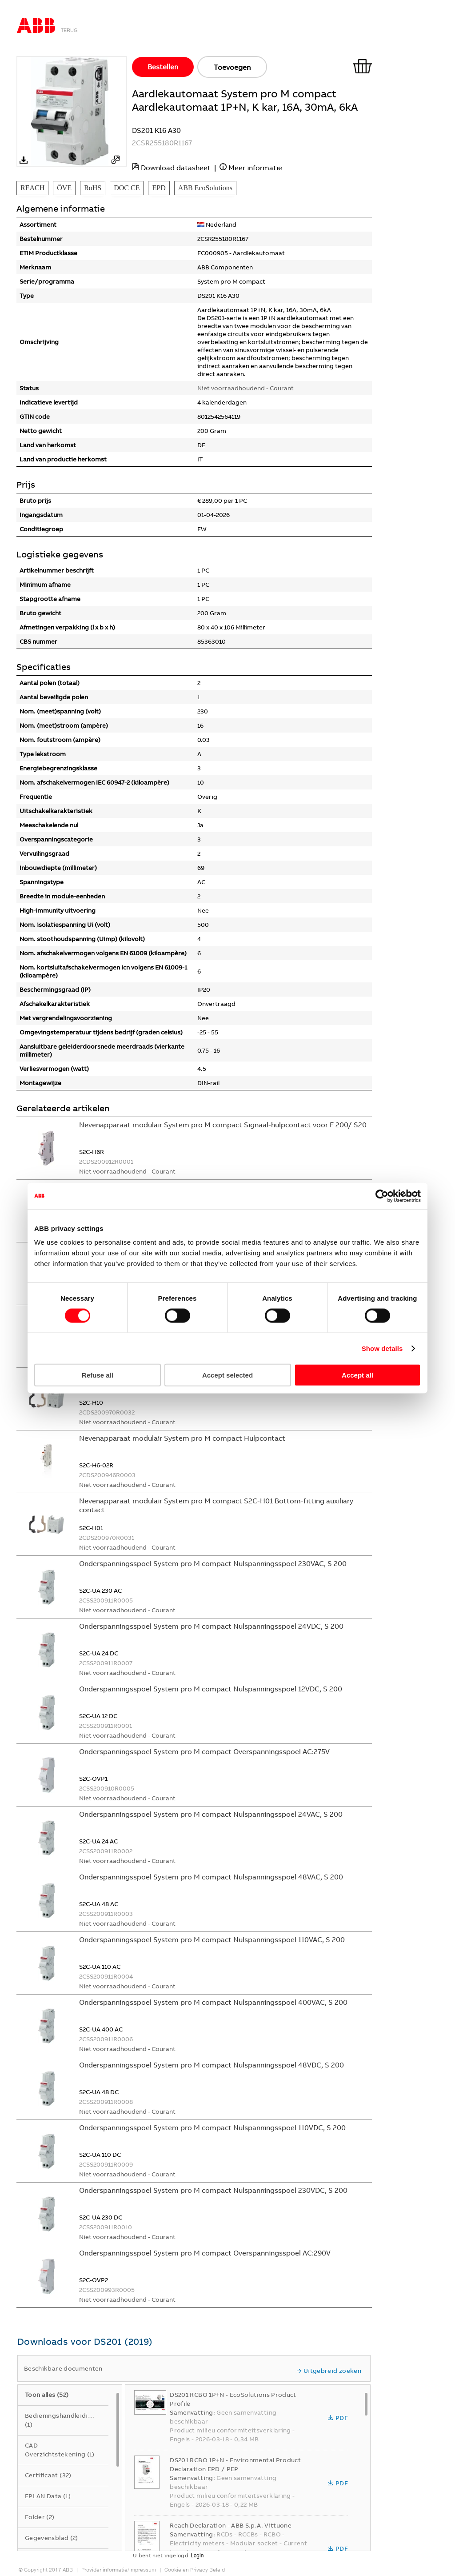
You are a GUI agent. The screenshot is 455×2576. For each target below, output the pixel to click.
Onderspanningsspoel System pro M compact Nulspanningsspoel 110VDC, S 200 (212, 2127)
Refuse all (97, 1375)
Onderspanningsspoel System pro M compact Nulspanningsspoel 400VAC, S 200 (213, 2002)
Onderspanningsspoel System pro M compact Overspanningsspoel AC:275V (204, 1751)
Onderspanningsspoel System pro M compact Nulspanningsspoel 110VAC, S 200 (212, 1939)
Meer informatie (255, 167)
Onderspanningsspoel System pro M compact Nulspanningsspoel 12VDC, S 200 (210, 1688)
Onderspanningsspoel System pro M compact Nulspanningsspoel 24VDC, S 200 (211, 1626)
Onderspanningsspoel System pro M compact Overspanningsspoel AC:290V (205, 2252)
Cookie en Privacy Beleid (194, 2570)
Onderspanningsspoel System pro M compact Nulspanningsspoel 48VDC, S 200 (211, 2064)
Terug (69, 30)
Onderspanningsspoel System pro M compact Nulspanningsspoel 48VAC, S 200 (211, 1876)
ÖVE (64, 188)
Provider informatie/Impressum (118, 2570)
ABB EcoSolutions (205, 188)
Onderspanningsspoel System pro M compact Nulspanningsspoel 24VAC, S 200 (211, 1814)
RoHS (92, 188)
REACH (32, 188)
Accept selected (227, 1375)
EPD (158, 188)
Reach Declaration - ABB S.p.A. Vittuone (230, 2525)
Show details (382, 1348)
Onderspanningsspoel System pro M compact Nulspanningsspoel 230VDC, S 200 (213, 2190)
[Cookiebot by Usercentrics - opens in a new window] (382, 1195)
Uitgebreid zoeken (328, 2371)
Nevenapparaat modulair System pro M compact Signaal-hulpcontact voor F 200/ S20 (223, 1124)
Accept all (357, 1375)
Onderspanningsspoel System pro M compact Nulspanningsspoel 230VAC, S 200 (213, 1563)
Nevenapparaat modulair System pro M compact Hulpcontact (182, 1438)
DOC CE (127, 188)
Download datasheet (176, 167)
